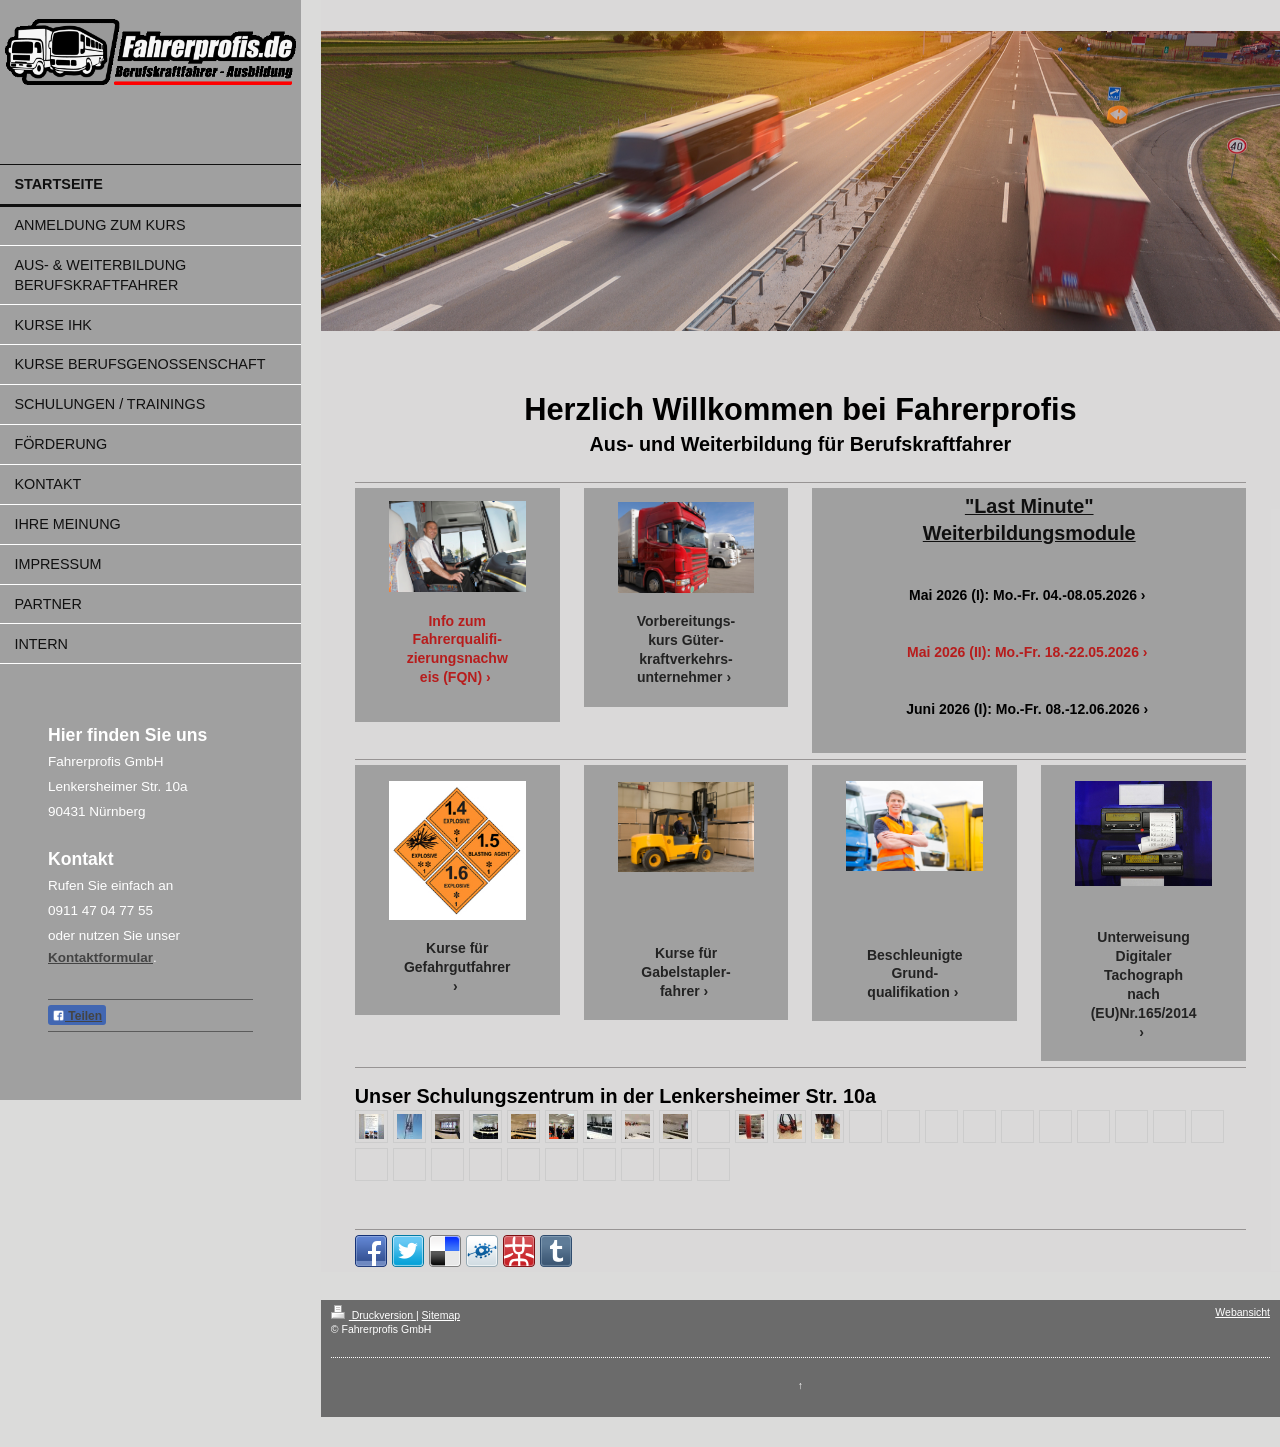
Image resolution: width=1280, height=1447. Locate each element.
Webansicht (1242, 1312)
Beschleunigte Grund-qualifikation (915, 974)
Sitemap (441, 1315)
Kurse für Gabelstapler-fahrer (685, 972)
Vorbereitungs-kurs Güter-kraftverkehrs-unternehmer (686, 649)
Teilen (77, 1016)
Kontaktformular (100, 957)
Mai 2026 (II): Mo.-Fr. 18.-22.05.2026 (1023, 652)
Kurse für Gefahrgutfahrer (457, 957)
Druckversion (373, 1315)
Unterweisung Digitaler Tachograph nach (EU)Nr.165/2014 (1144, 975)
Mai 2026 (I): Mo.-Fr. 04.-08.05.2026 (1023, 595)
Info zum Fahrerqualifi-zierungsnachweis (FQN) (457, 649)
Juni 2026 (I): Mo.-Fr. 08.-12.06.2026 (1022, 709)
